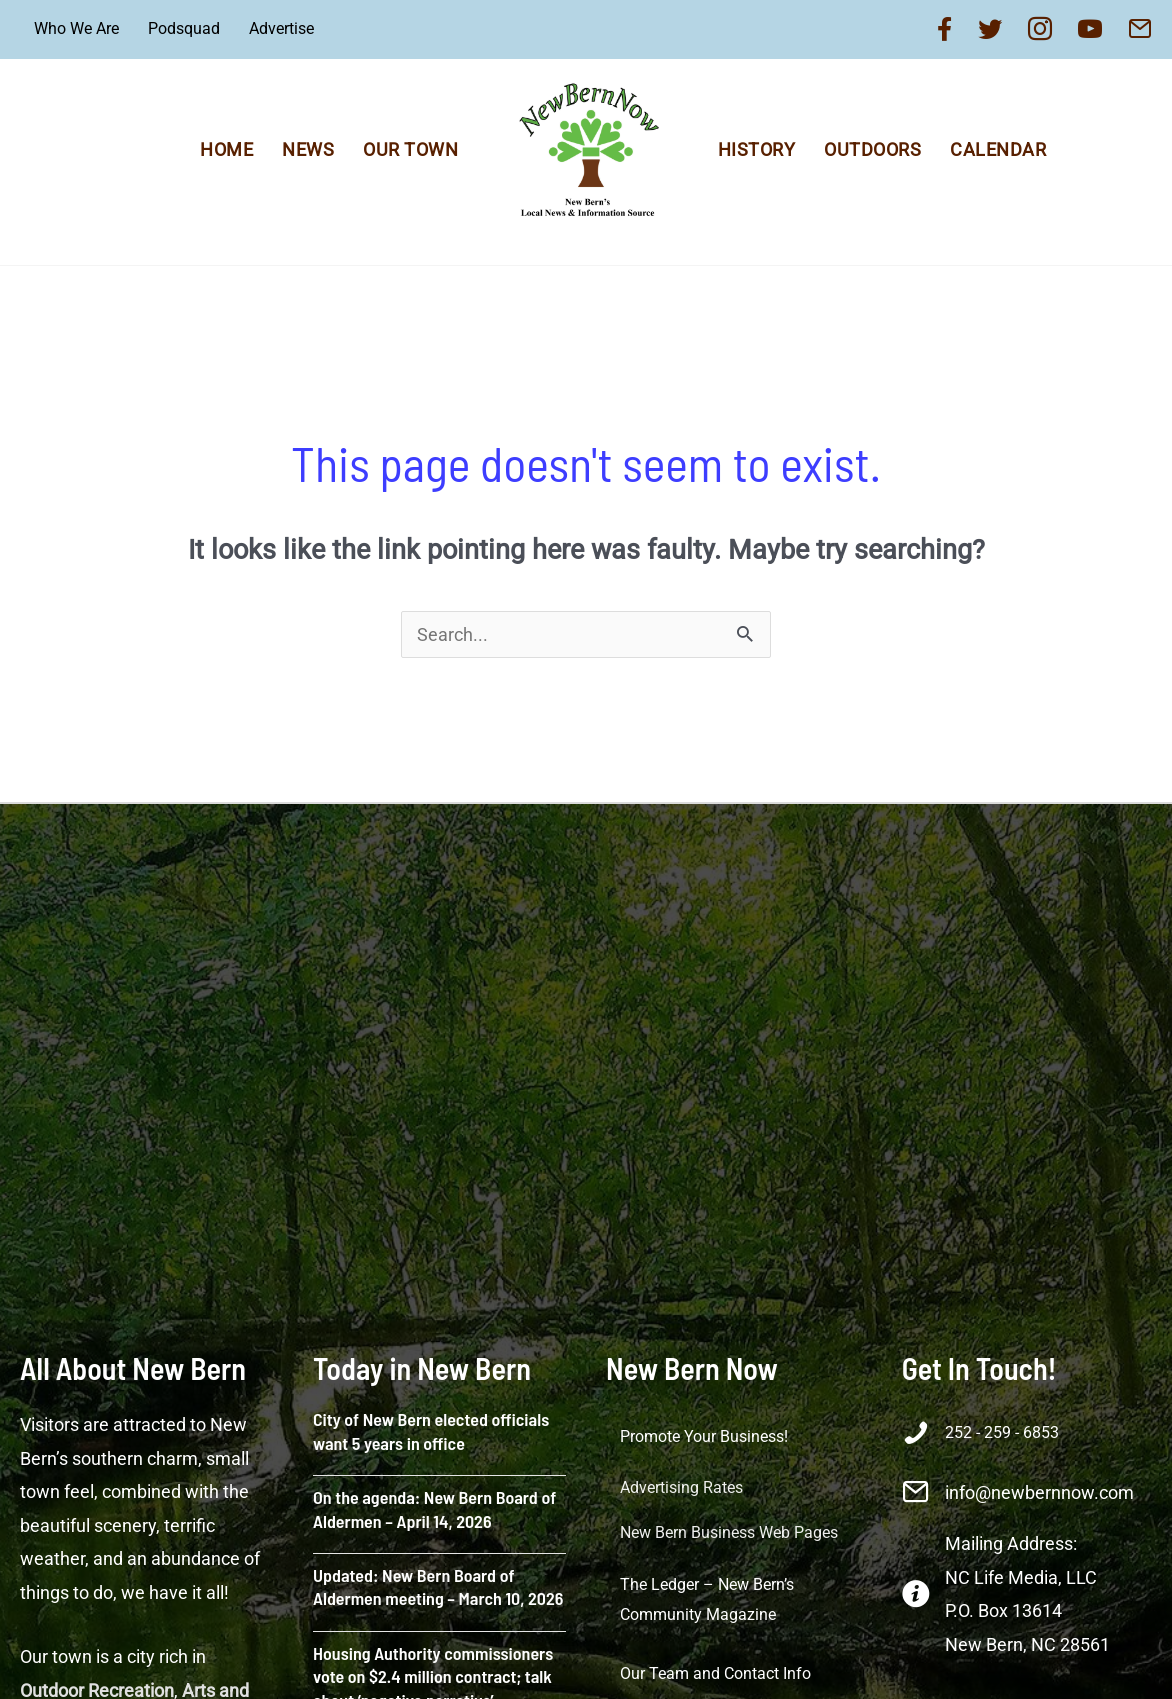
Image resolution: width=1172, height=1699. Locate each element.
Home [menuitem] (226, 149)
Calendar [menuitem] (998, 149)
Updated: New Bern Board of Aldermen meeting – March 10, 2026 (438, 1586)
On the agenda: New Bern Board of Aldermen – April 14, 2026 (434, 1508)
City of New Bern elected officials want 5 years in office (431, 1430)
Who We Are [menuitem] (76, 28)
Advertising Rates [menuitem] (681, 1487)
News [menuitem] (308, 149)
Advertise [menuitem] (281, 28)
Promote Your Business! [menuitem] (704, 1436)
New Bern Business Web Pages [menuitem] (729, 1532)
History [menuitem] (757, 149)
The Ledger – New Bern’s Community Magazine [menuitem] (707, 1599)
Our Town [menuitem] (410, 149)
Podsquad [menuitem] (184, 28)
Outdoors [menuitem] (872, 149)
